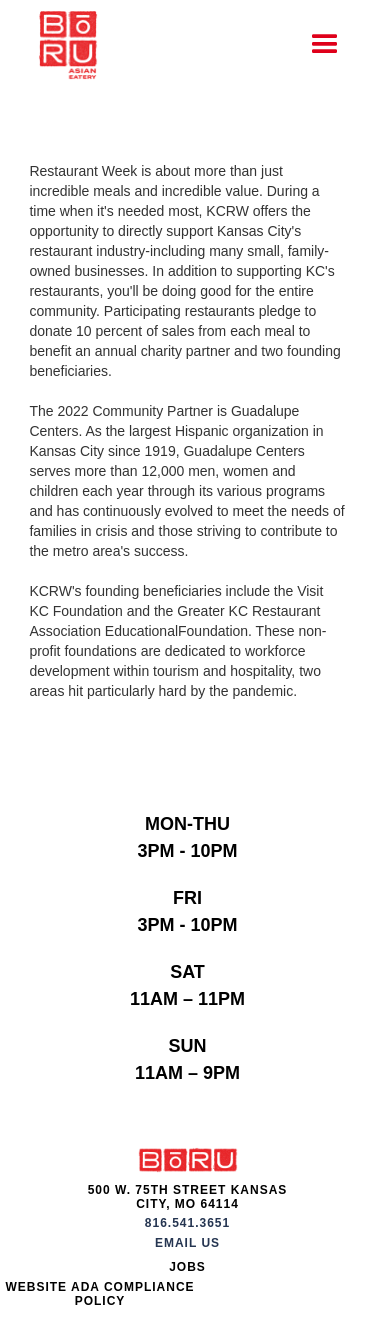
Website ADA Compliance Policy (99, 1294)
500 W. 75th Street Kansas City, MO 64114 (188, 1197)
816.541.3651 (187, 1223)
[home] (63, 45)
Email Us (187, 1243)
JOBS (187, 1267)
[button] (325, 45)
